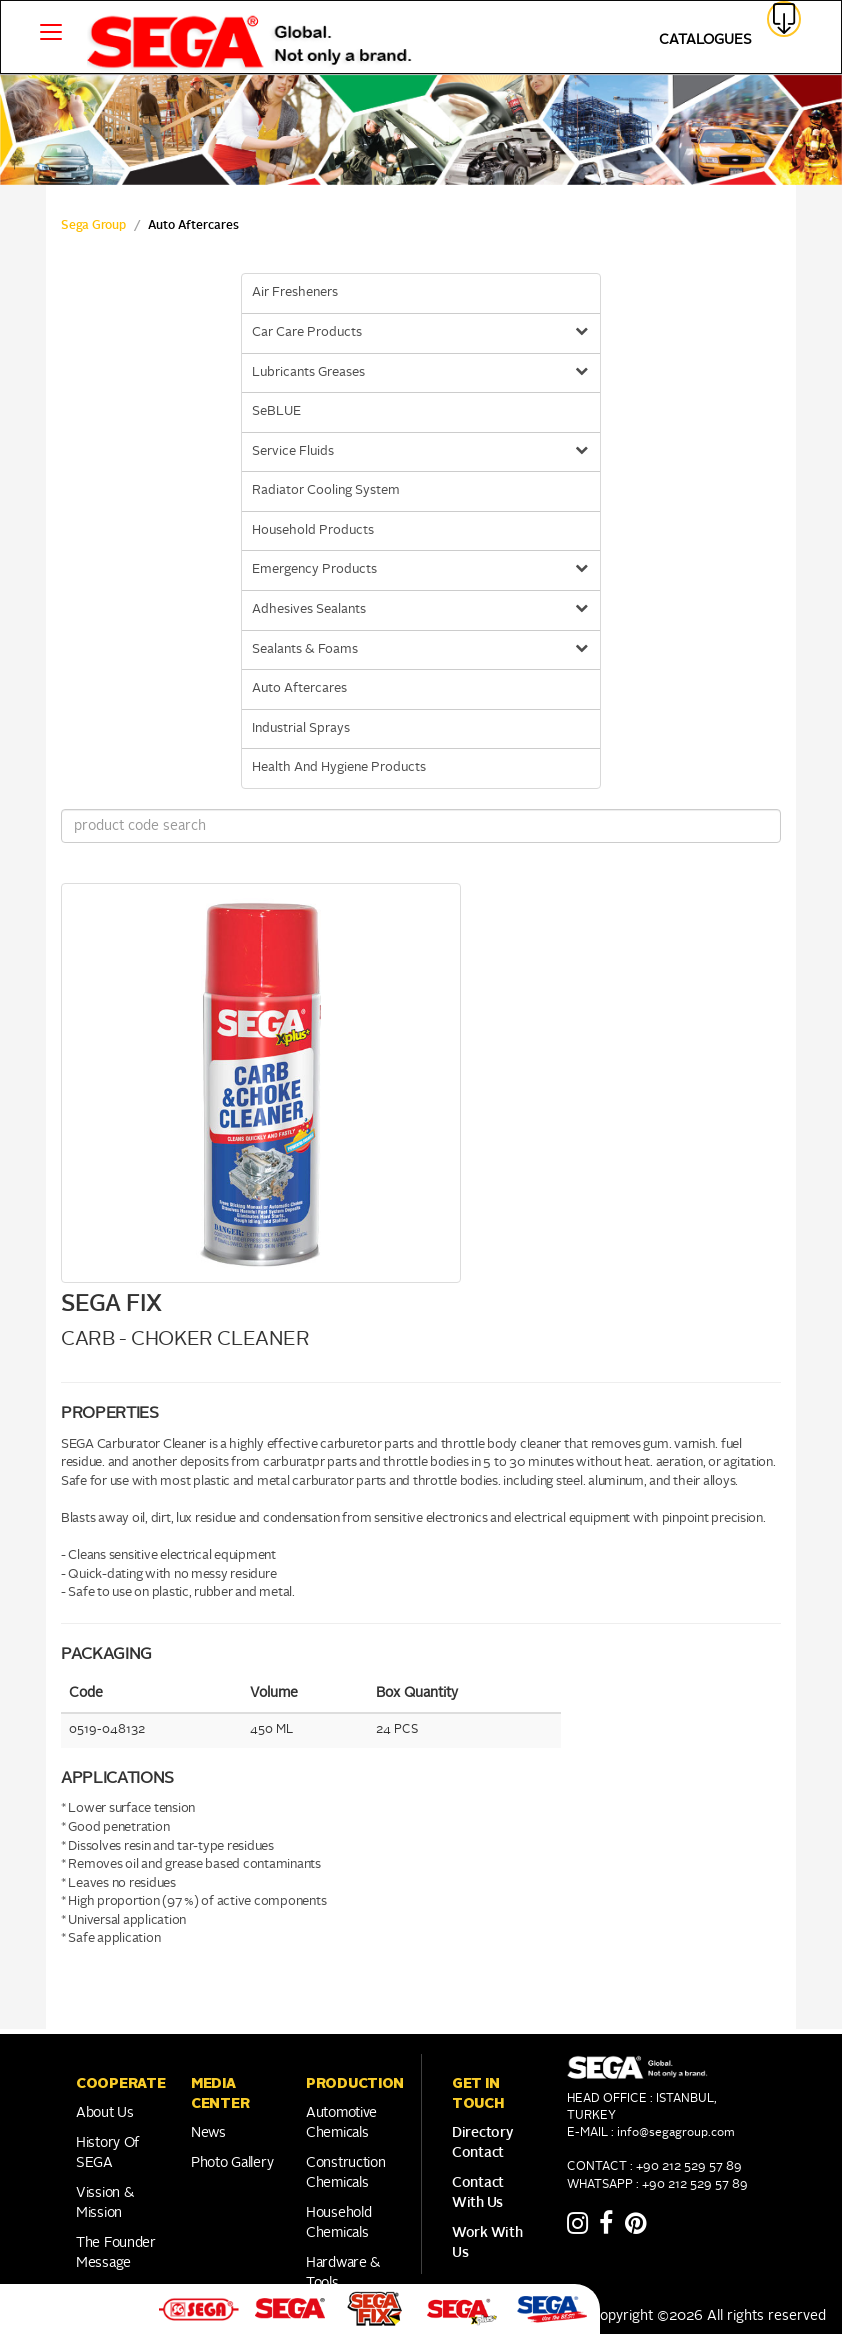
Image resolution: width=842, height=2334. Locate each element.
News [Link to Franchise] (208, 2133)
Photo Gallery (232, 2163)
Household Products (313, 530)
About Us (105, 2113)
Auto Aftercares (299, 688)
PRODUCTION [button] (355, 2083)
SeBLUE (276, 411)
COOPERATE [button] (120, 2083)
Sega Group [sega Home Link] (93, 226)
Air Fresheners (295, 292)
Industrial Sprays (301, 728)
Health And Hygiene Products (339, 767)
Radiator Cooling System (326, 490)
